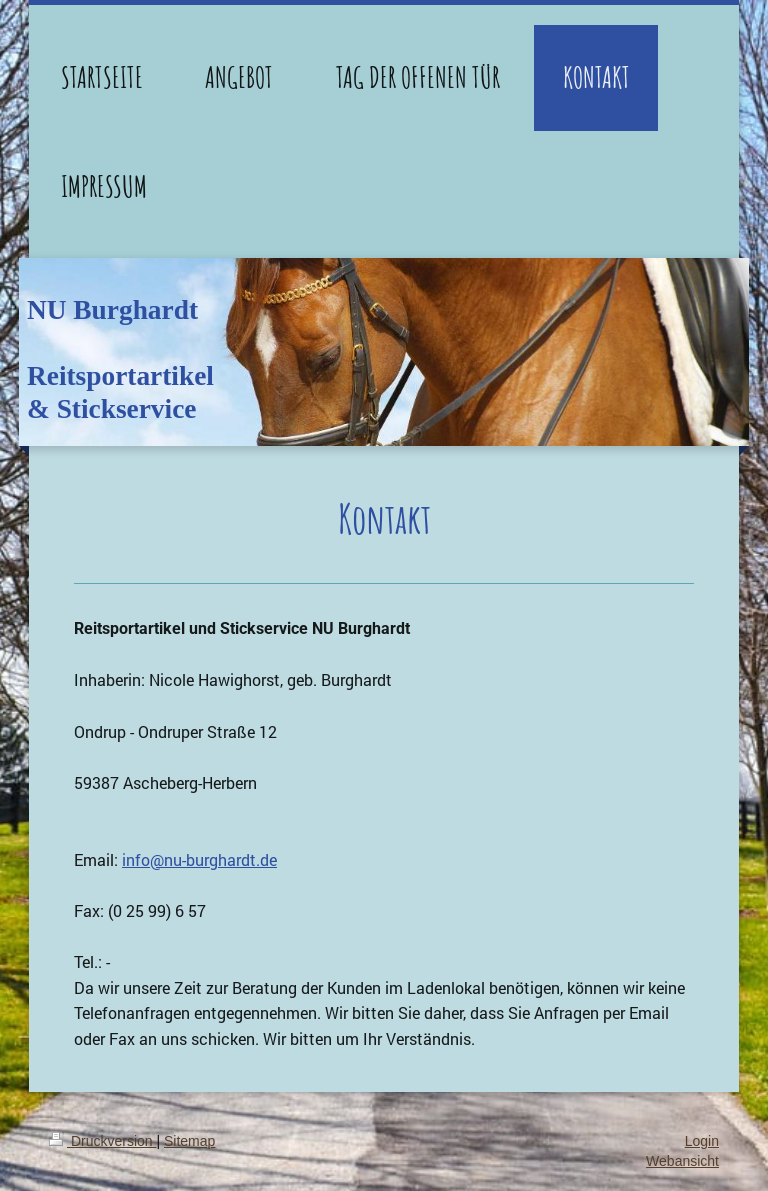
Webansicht (682, 1161)
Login (702, 1141)
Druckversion (102, 1141)
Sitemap (189, 1141)
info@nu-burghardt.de (199, 859)
